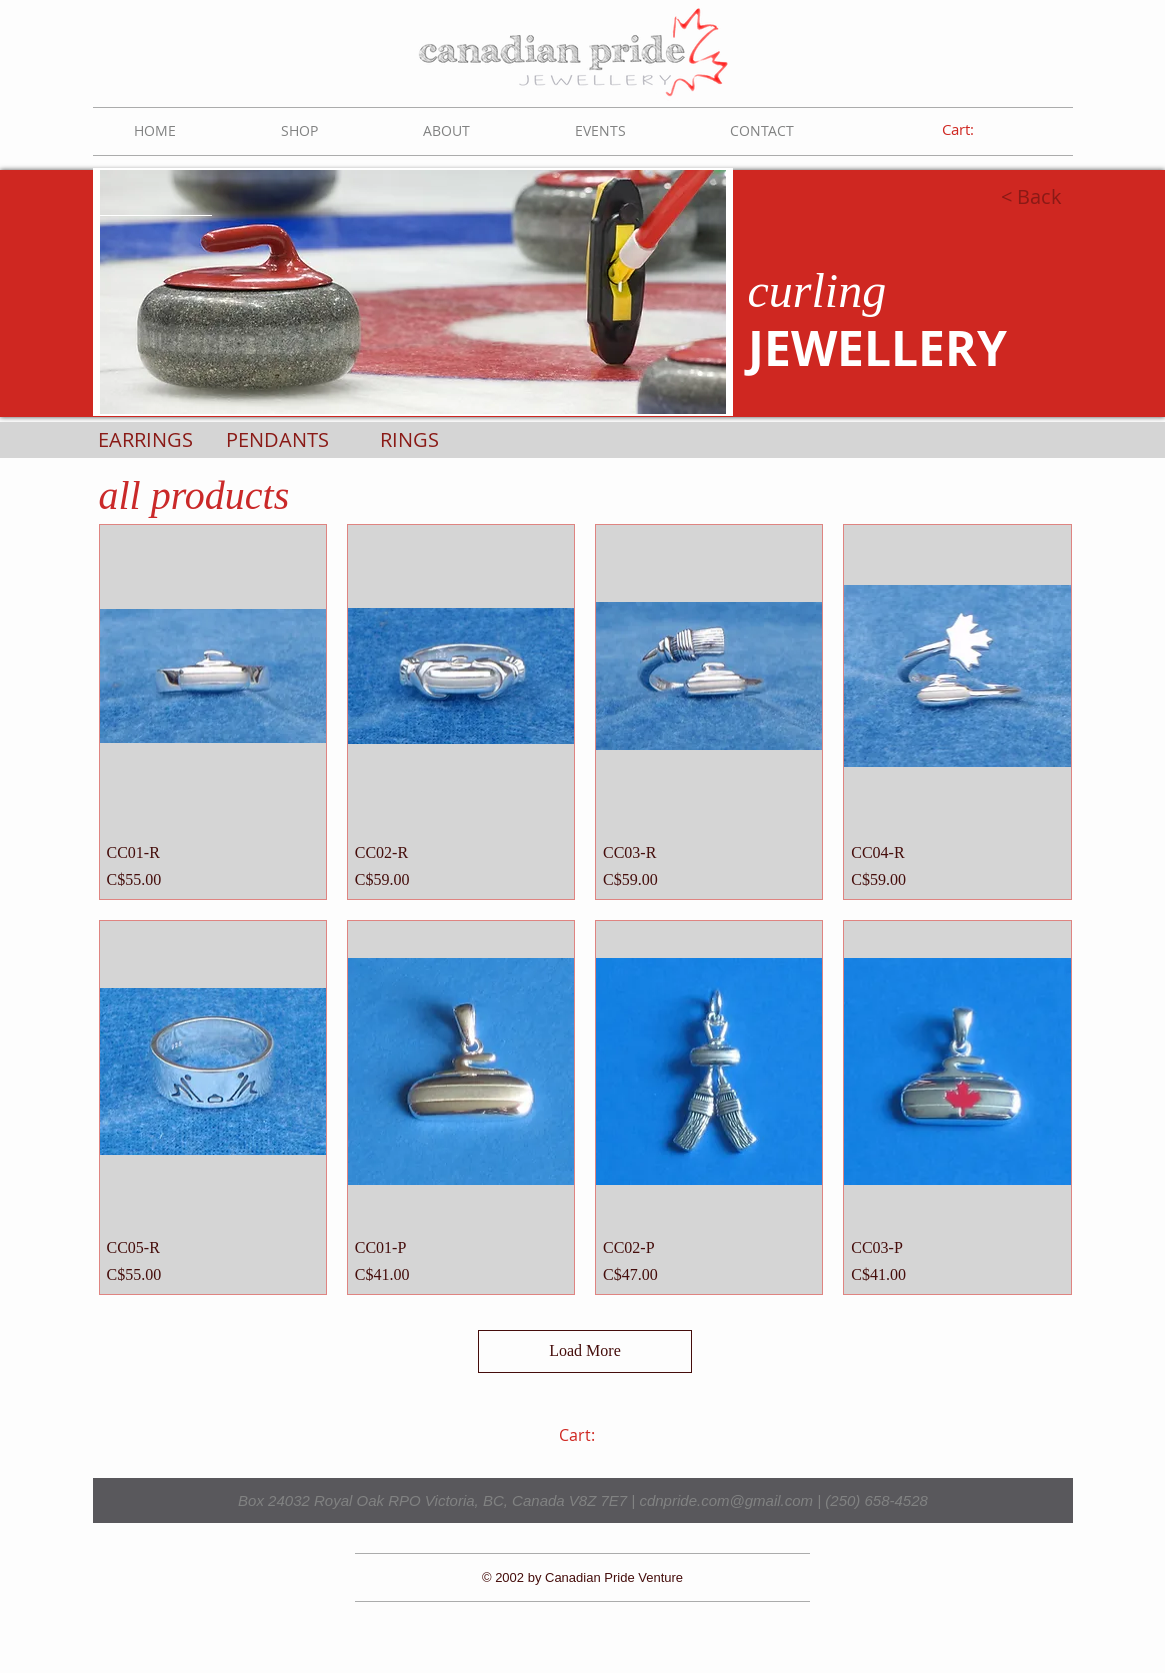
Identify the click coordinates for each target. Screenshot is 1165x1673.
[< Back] (979, 197)
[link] (972, 130)
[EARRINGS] (145, 439)
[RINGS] (409, 439)
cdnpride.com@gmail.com (726, 1500)
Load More (585, 1350)
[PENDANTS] (277, 439)
